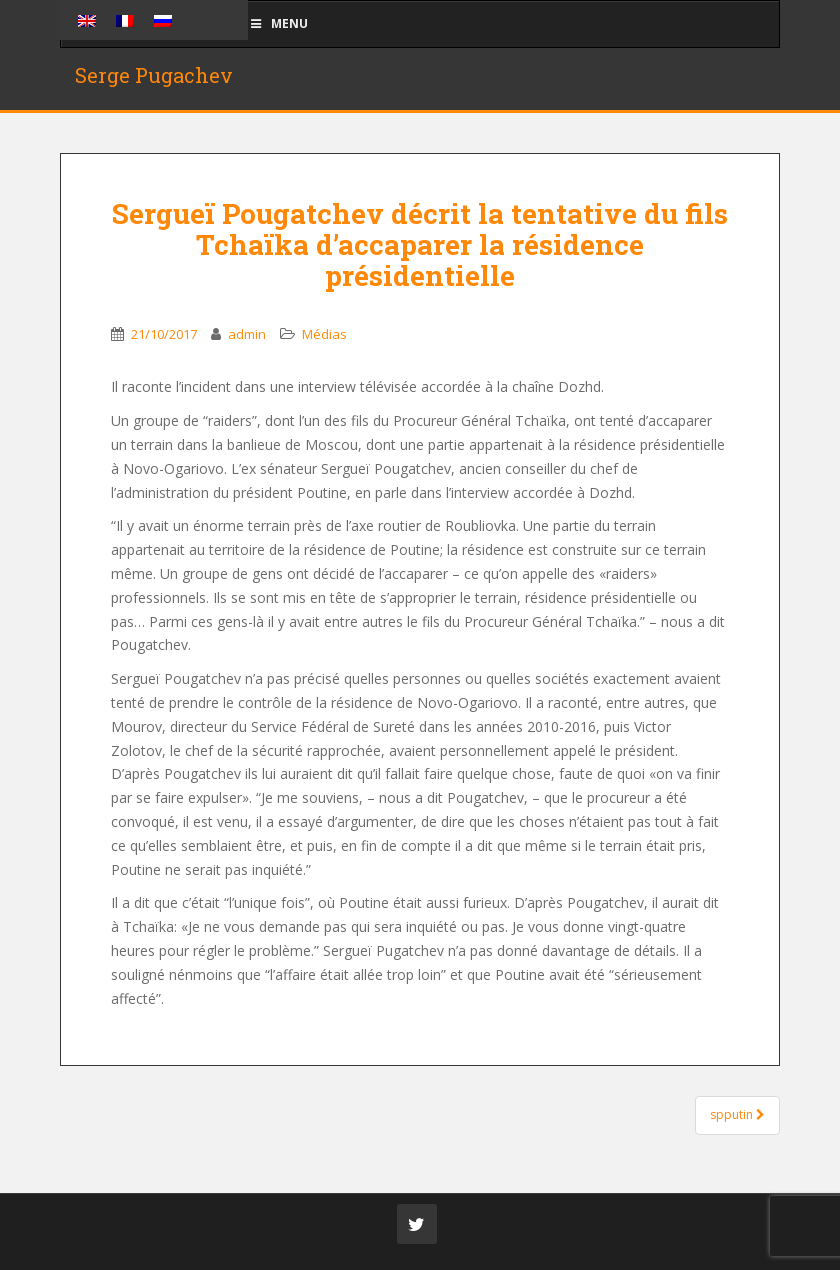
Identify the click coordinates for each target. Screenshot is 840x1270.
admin (247, 334)
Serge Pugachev (154, 75)
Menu (278, 23)
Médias (324, 334)
